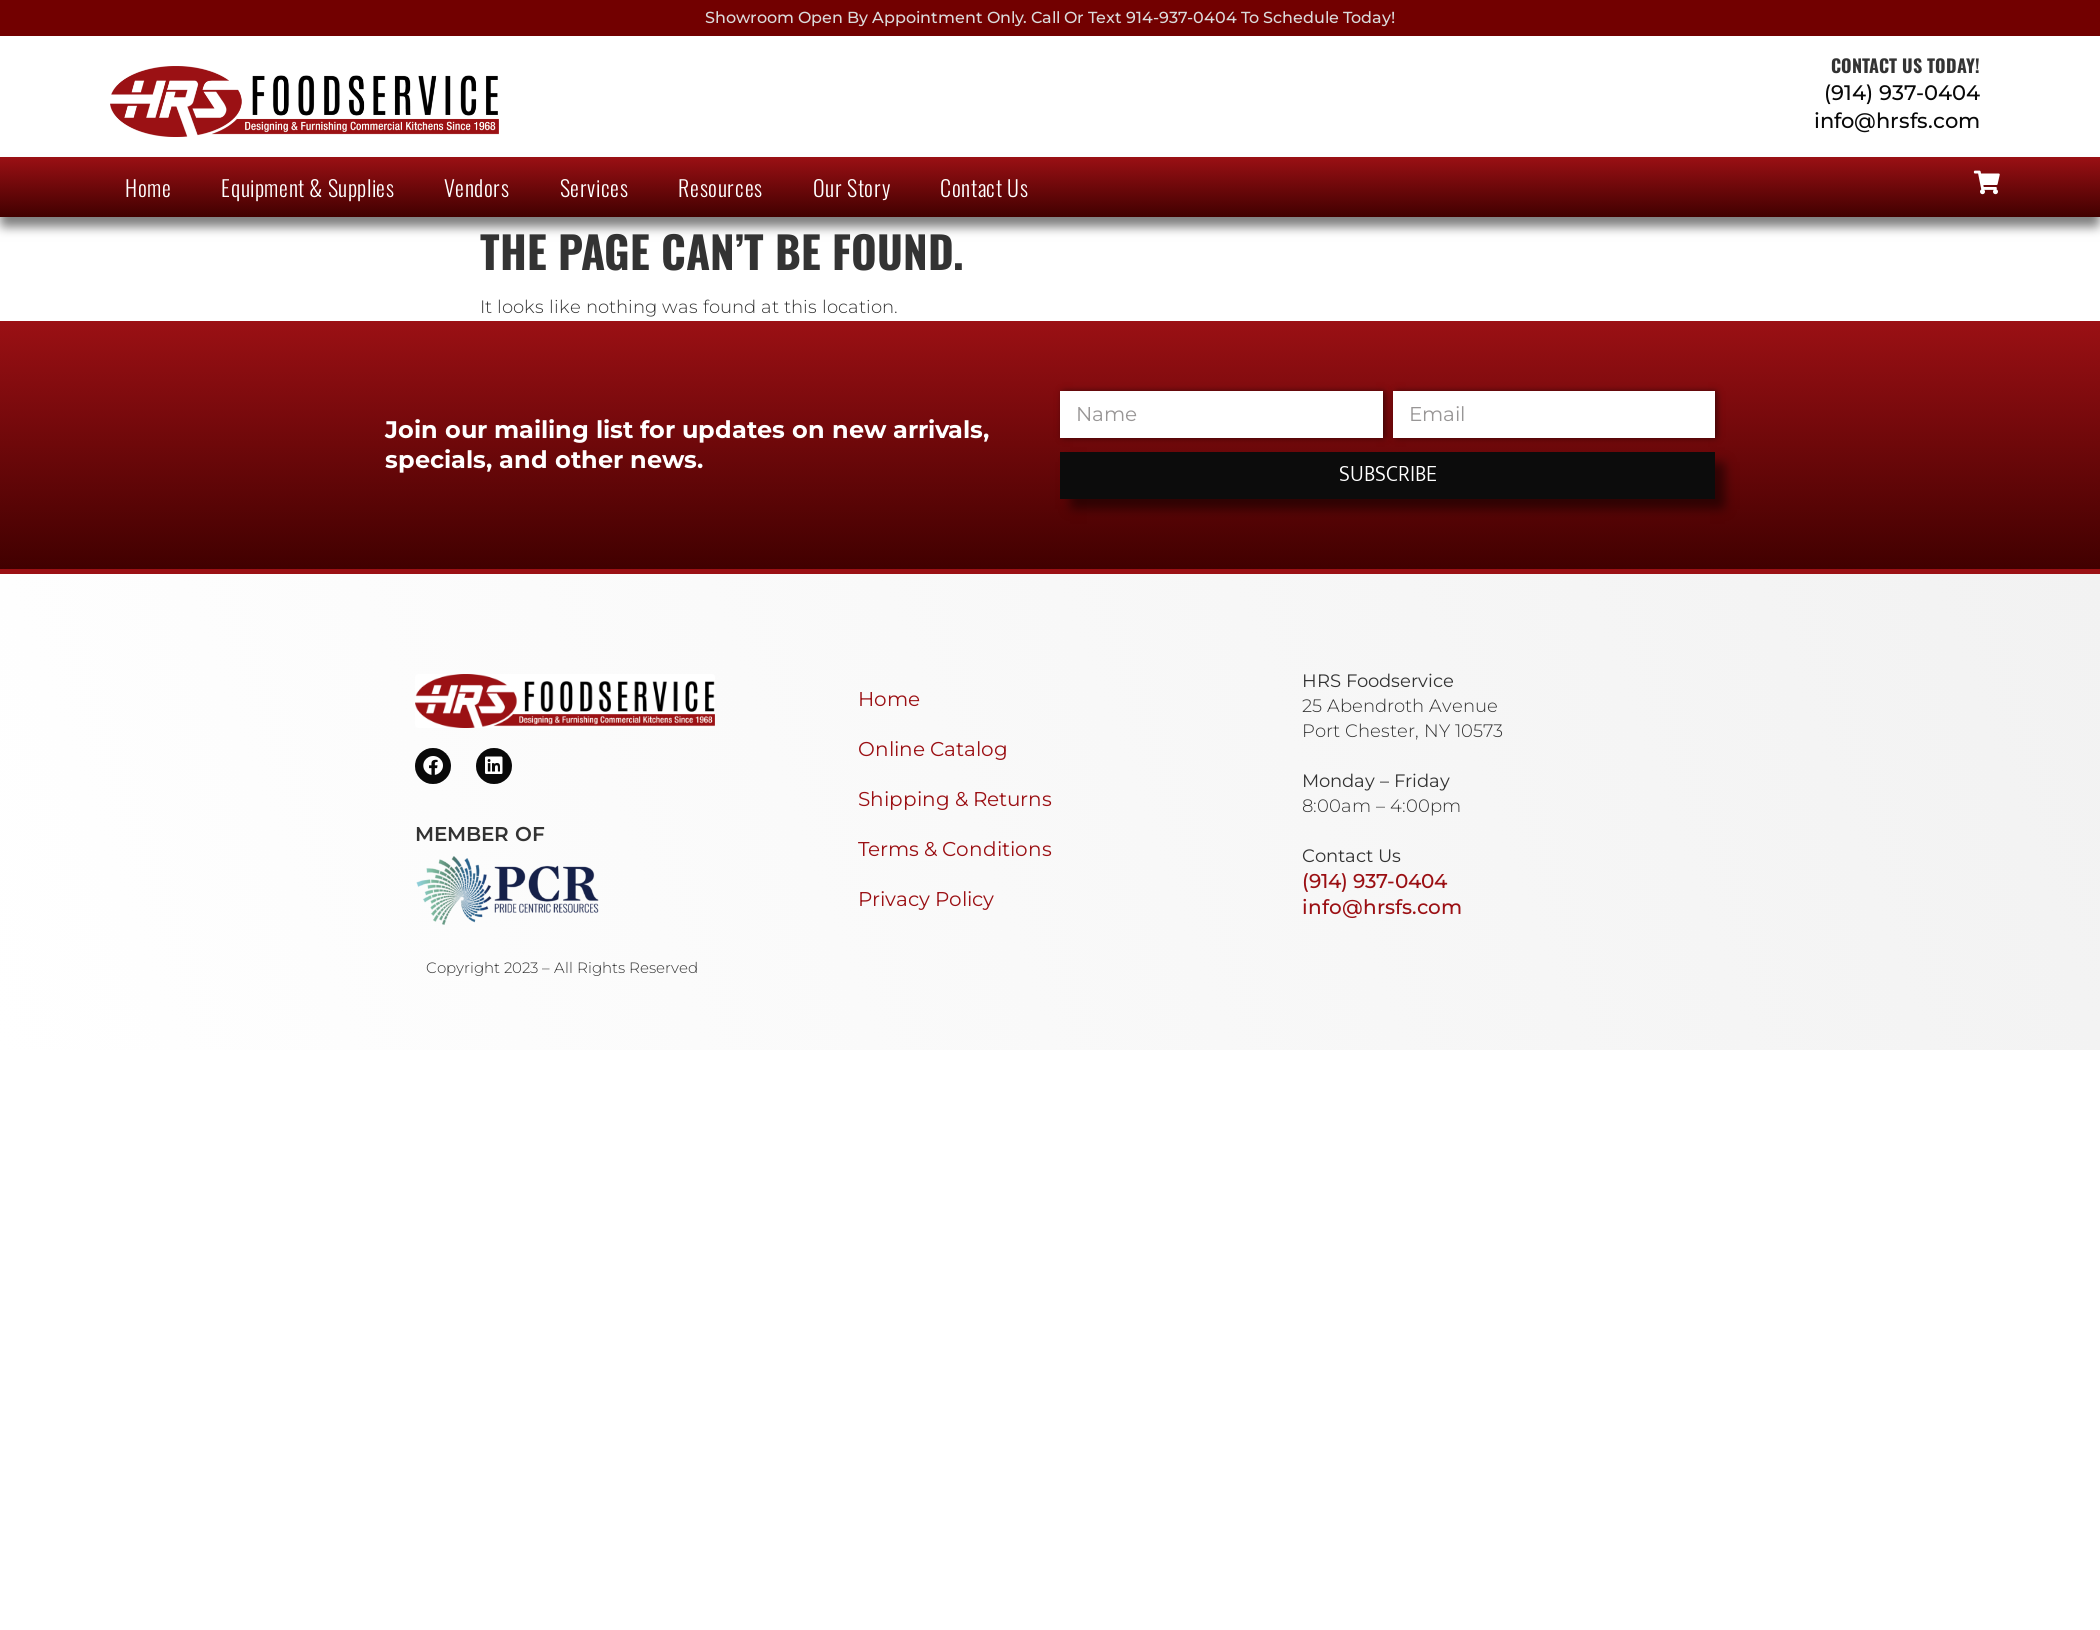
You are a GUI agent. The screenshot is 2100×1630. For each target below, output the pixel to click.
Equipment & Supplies (307, 187)
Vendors (476, 187)
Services (594, 187)
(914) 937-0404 (1902, 92)
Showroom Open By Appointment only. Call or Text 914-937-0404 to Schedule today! (1050, 17)
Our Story (851, 187)
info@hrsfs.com (1897, 120)
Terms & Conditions (955, 849)
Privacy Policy (926, 899)
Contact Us (984, 187)
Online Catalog (933, 749)
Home (148, 187)
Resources (720, 187)
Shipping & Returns (955, 799)
